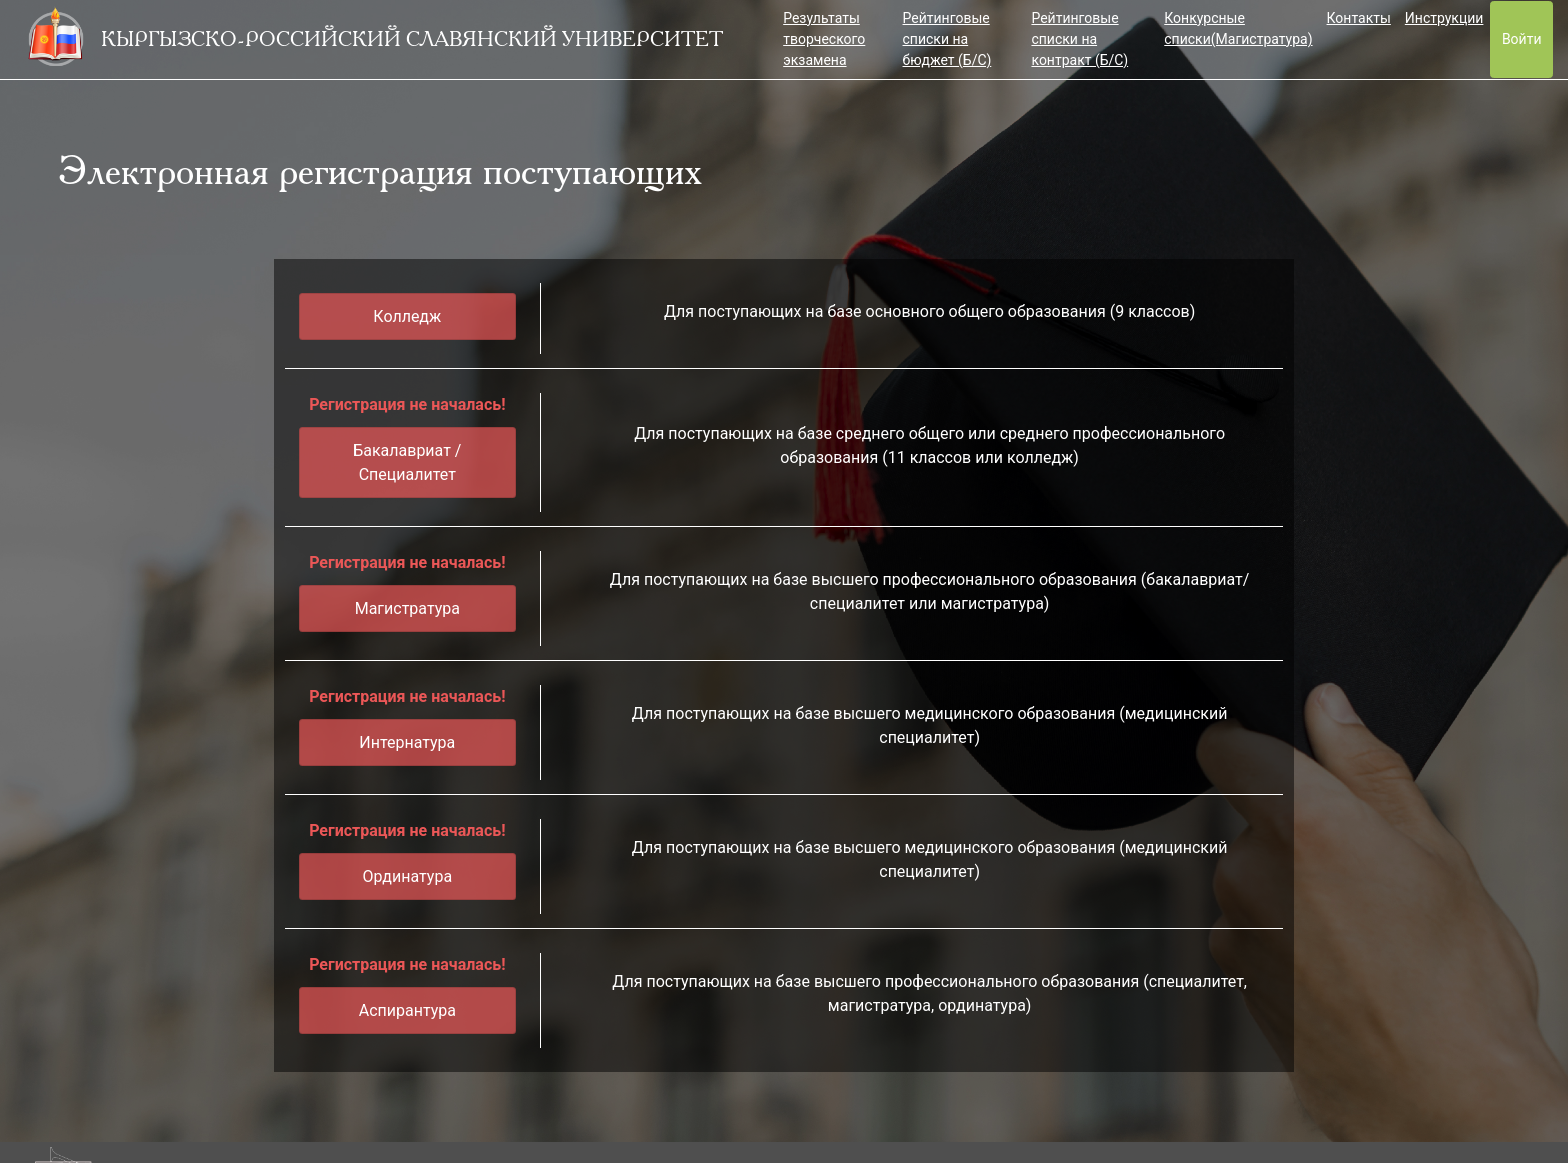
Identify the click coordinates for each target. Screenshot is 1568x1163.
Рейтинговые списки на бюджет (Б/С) (947, 39)
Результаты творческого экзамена (824, 39)
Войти (1522, 39)
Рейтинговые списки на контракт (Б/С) (1079, 39)
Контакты (1359, 18)
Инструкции (1444, 18)
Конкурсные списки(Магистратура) (1238, 28)
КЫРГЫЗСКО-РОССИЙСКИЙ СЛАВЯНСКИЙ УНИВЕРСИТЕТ (412, 39)
